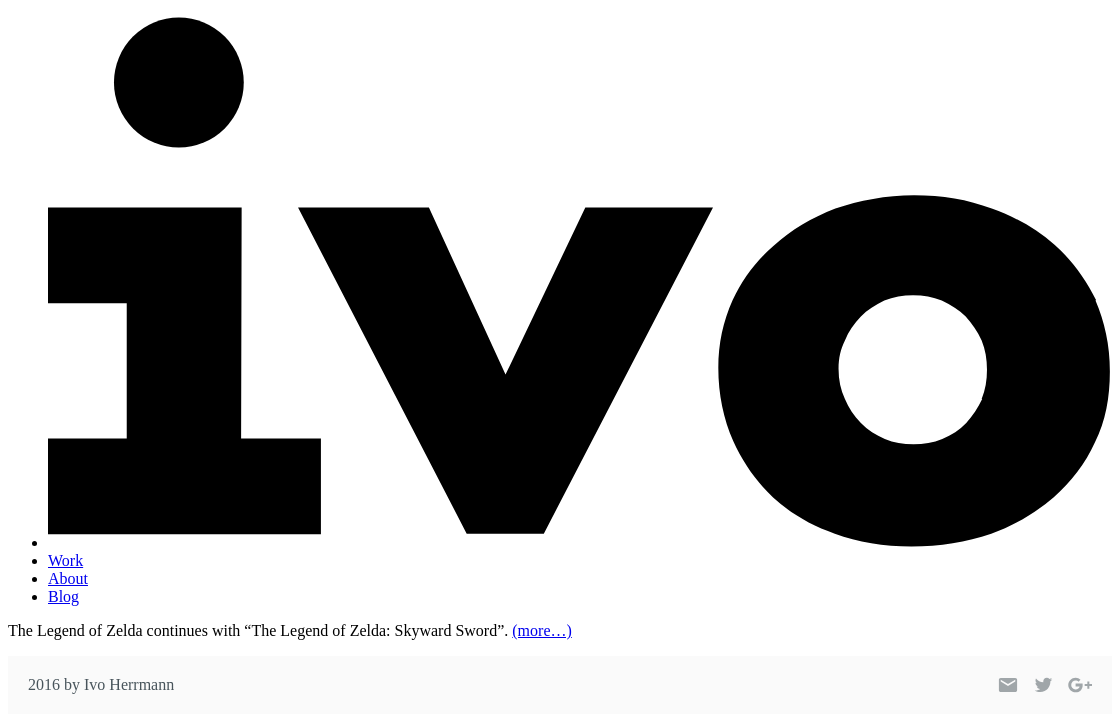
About (68, 578)
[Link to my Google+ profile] (1080, 685)
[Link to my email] (1008, 685)
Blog (63, 596)
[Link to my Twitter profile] (1044, 685)
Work (65, 560)
